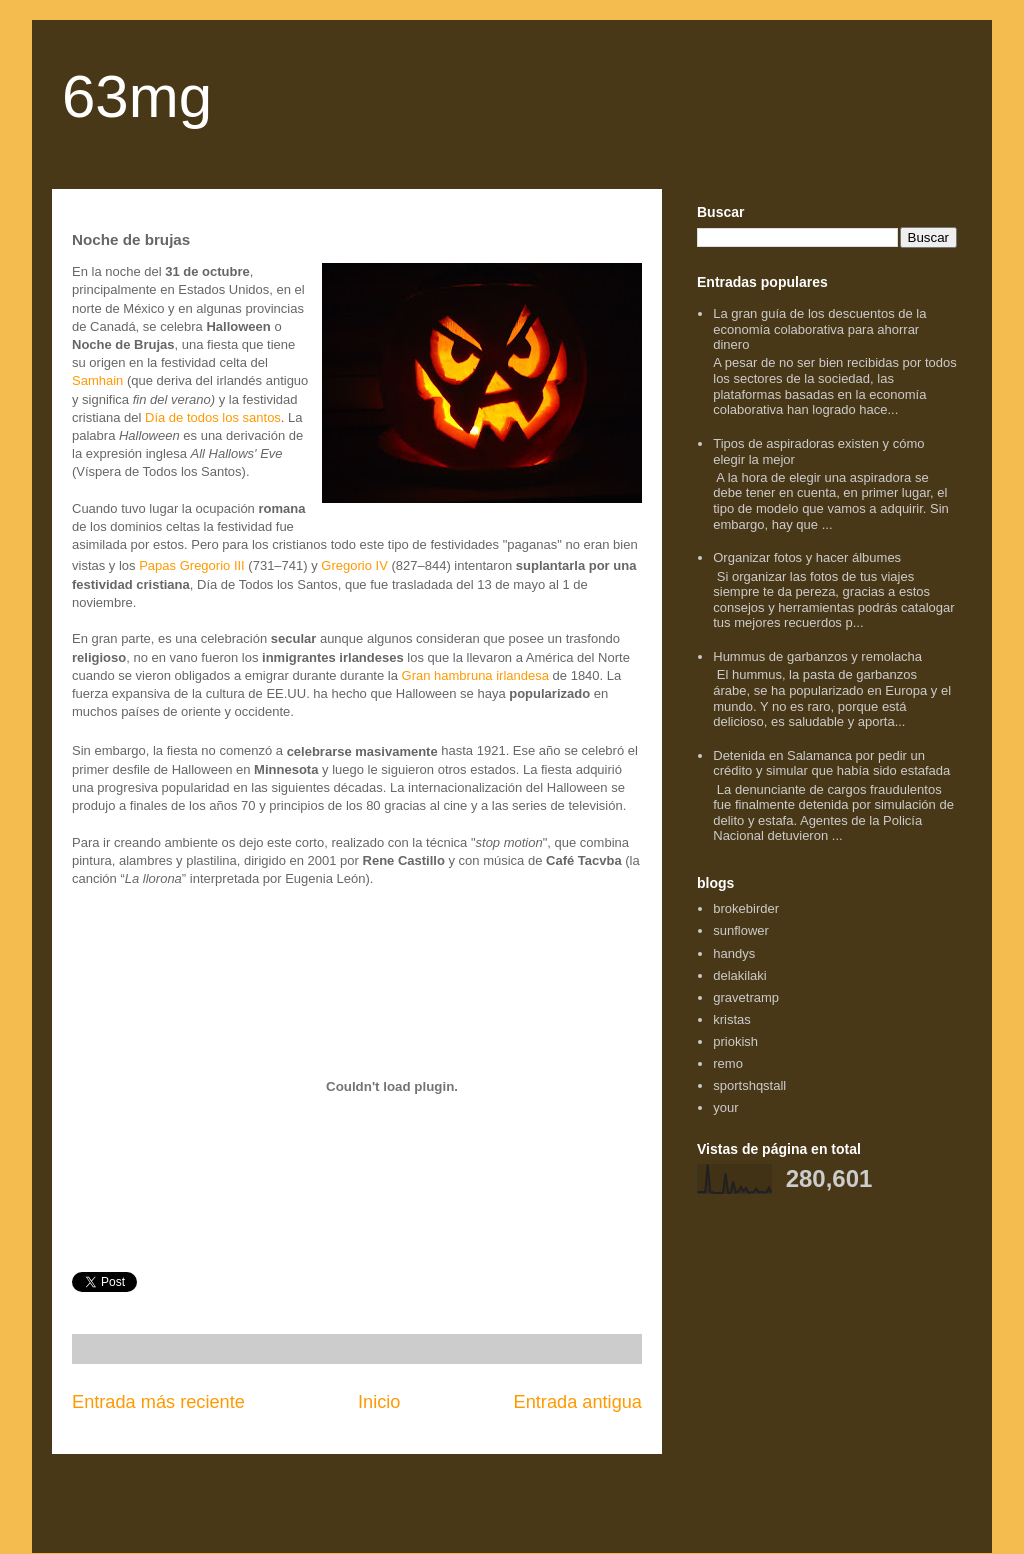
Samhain (97, 380)
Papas (157, 566)
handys (734, 953)
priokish (735, 1041)
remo (728, 1063)
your (725, 1107)
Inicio (379, 1402)
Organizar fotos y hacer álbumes (807, 557)
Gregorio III (212, 566)
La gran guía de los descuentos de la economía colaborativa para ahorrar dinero (819, 329)
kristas (732, 1019)
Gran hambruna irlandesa (475, 675)
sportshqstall (749, 1085)
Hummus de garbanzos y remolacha (817, 656)
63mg (137, 96)
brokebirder (746, 908)
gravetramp (746, 997)
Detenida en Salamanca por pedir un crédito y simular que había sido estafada (831, 763)
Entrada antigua (578, 1402)
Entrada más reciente (158, 1402)
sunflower (741, 930)
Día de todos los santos (213, 417)
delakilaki (739, 975)
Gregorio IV (354, 566)
